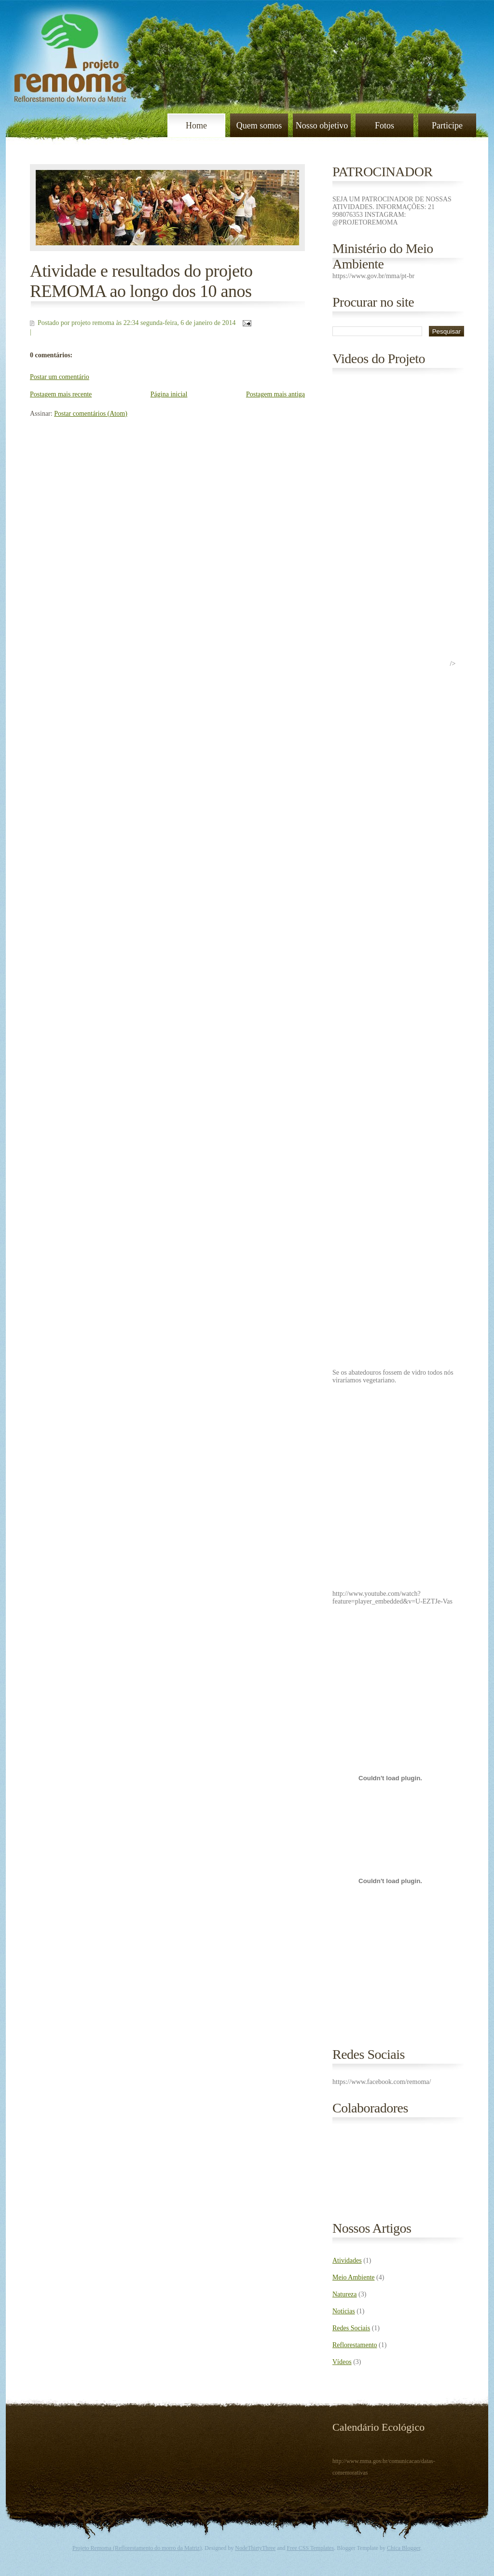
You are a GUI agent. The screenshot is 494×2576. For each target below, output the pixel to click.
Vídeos (342, 2361)
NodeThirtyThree (255, 2548)
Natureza (344, 2294)
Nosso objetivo (322, 125)
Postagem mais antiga (275, 394)
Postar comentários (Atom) (90, 413)
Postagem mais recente (61, 394)
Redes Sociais (351, 2328)
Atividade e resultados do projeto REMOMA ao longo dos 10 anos (141, 281)
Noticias (343, 2311)
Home (196, 125)
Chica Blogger (403, 2548)
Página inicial (169, 394)
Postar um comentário (59, 376)
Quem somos (259, 125)
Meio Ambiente (353, 2277)
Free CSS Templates (310, 2548)
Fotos (384, 125)
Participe (447, 125)
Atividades (347, 2260)
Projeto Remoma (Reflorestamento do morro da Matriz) (137, 2548)
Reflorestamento (354, 2345)
